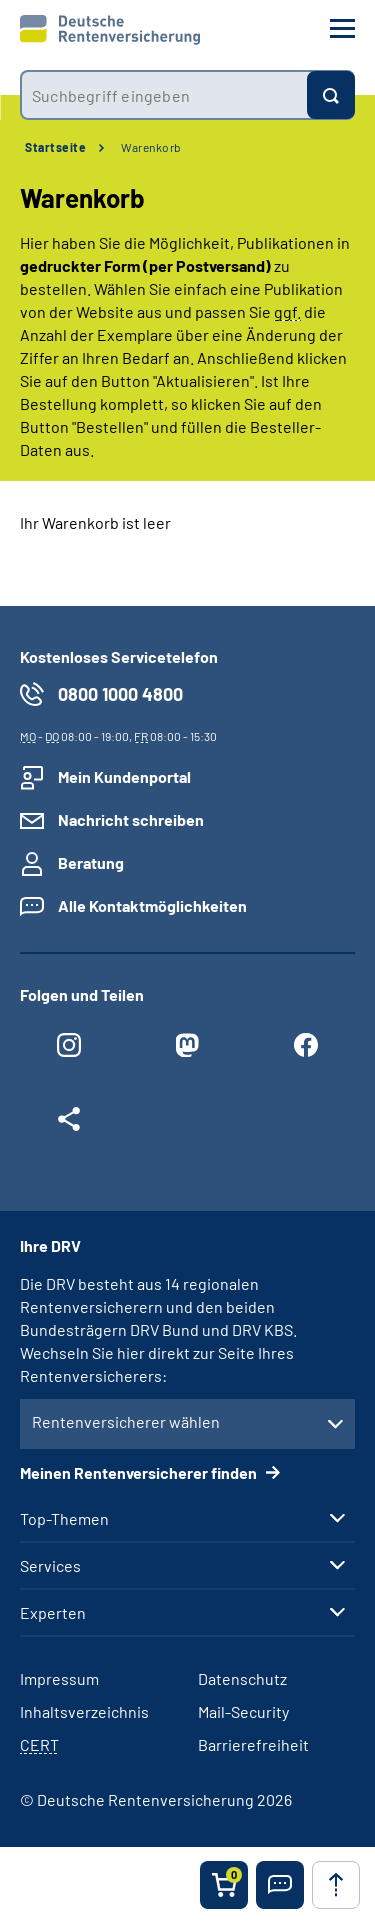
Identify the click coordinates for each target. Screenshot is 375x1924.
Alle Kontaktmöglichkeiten (152, 905)
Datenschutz (242, 1678)
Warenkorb (151, 147)
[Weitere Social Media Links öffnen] (69, 1124)
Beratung (91, 862)
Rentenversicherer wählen (126, 1421)
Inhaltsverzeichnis (84, 1711)
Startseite (55, 147)
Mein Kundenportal (124, 776)
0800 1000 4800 (120, 694)
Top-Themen (64, 1519)
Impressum (59, 1678)
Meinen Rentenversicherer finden (140, 1472)
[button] (280, 1885)
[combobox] (163, 95)
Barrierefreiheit (253, 1744)
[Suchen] (331, 95)
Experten (53, 1613)
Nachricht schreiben (131, 819)
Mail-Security (243, 1711)
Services (50, 1566)
